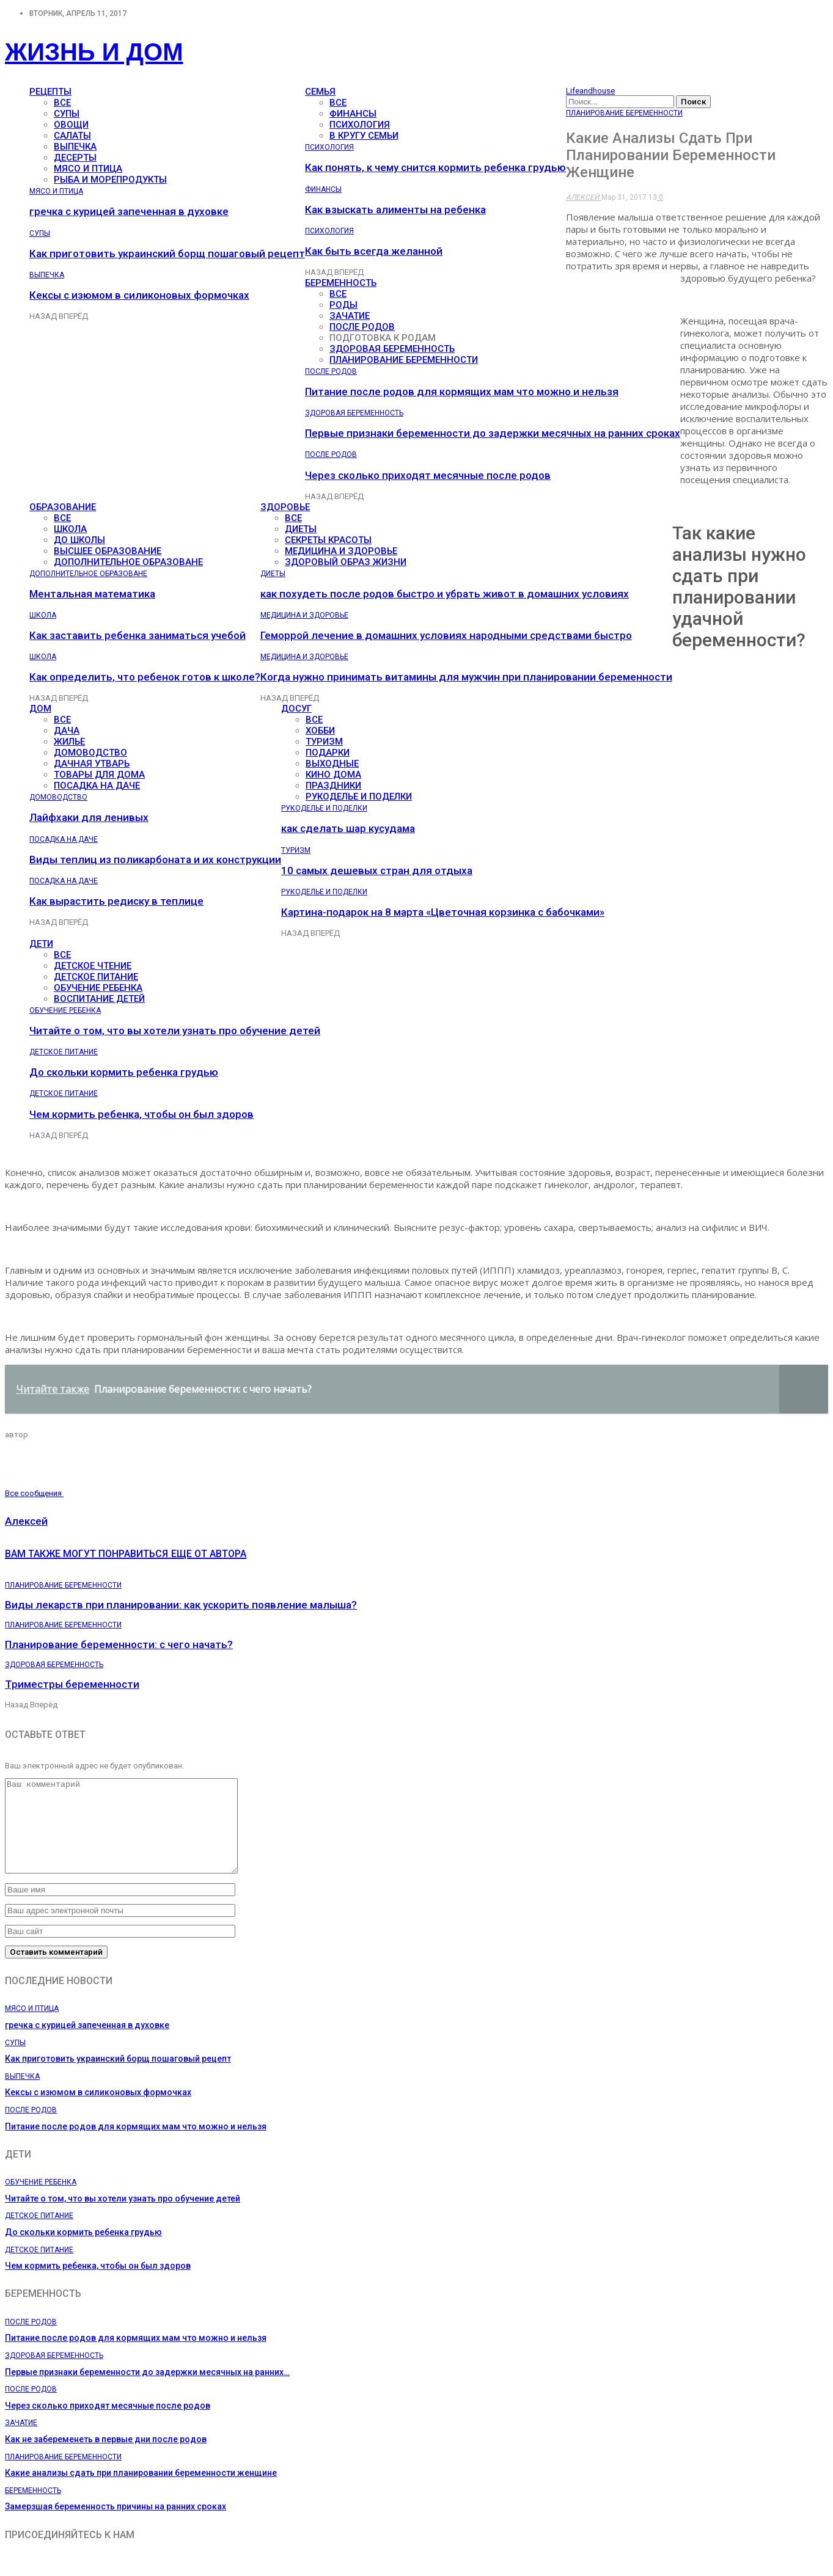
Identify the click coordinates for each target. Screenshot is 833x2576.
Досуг (296, 708)
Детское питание (96, 976)
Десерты (75, 157)
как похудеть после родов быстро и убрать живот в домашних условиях (444, 594)
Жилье (69, 741)
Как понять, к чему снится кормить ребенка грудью (435, 167)
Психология (359, 124)
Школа (70, 529)
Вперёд (73, 316)
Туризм (324, 741)
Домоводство (90, 752)
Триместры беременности (72, 1684)
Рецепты (50, 91)
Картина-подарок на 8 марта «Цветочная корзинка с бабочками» (442, 912)
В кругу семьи (363, 135)
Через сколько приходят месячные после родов (428, 475)
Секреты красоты (328, 540)
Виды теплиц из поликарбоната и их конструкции (155, 859)
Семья (320, 91)
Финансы (352, 113)
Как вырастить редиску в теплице (116, 901)
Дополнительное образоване (128, 561)
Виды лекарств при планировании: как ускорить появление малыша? (181, 1605)
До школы (79, 540)
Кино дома (333, 774)
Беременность (340, 282)
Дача (66, 730)
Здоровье (285, 507)
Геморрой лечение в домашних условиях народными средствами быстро (446, 635)
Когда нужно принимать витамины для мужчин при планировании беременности (466, 677)
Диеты (301, 529)
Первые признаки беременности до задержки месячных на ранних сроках (492, 433)
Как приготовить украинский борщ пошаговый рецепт (167, 253)
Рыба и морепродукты (110, 179)
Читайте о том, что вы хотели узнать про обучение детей (174, 1030)
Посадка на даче (97, 785)
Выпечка (75, 146)
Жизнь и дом (94, 51)
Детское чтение (92, 965)
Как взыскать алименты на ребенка (395, 209)
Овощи (71, 124)
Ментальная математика (92, 594)
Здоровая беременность (392, 348)
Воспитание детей (99, 998)
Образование (62, 507)
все (62, 102)
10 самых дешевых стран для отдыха (376, 870)
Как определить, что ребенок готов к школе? (144, 677)
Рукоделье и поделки (359, 796)
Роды (343, 304)
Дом (40, 708)
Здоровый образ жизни (345, 561)
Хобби (320, 730)
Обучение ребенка (98, 987)
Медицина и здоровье (341, 550)
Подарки (328, 752)
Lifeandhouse (590, 90)
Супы (66, 113)
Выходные (332, 763)
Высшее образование (107, 550)
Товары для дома (99, 774)
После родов (362, 326)
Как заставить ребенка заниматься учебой (137, 635)
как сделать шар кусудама (348, 828)
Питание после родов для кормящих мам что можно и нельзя (461, 391)
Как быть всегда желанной (373, 251)
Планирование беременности (403, 359)
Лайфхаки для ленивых (89, 817)
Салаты (72, 135)
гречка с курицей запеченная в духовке (129, 211)
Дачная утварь (92, 763)
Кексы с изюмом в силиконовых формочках (139, 295)
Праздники (333, 785)
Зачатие (349, 315)
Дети (41, 943)
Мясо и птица (88, 168)
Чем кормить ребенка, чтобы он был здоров (141, 1114)
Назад (44, 316)
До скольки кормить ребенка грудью (123, 1072)
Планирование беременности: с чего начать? (119, 1644)
